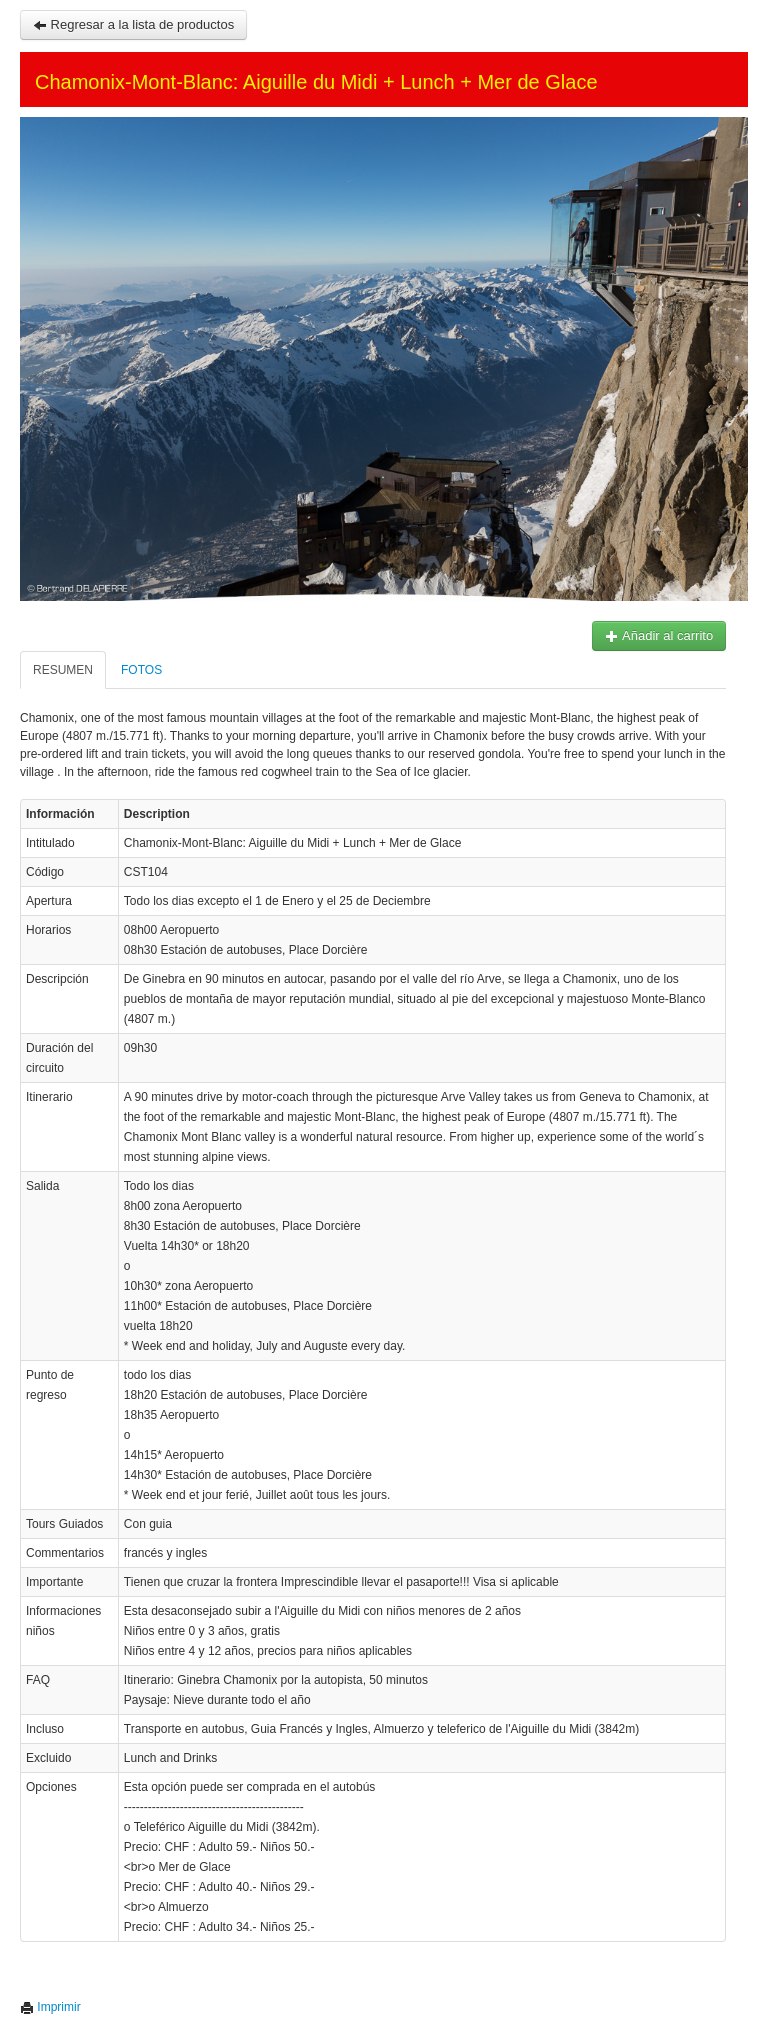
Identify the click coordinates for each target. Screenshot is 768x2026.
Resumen (63, 670)
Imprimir (50, 2007)
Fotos (141, 670)
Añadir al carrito (659, 635)
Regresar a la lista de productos (133, 24)
